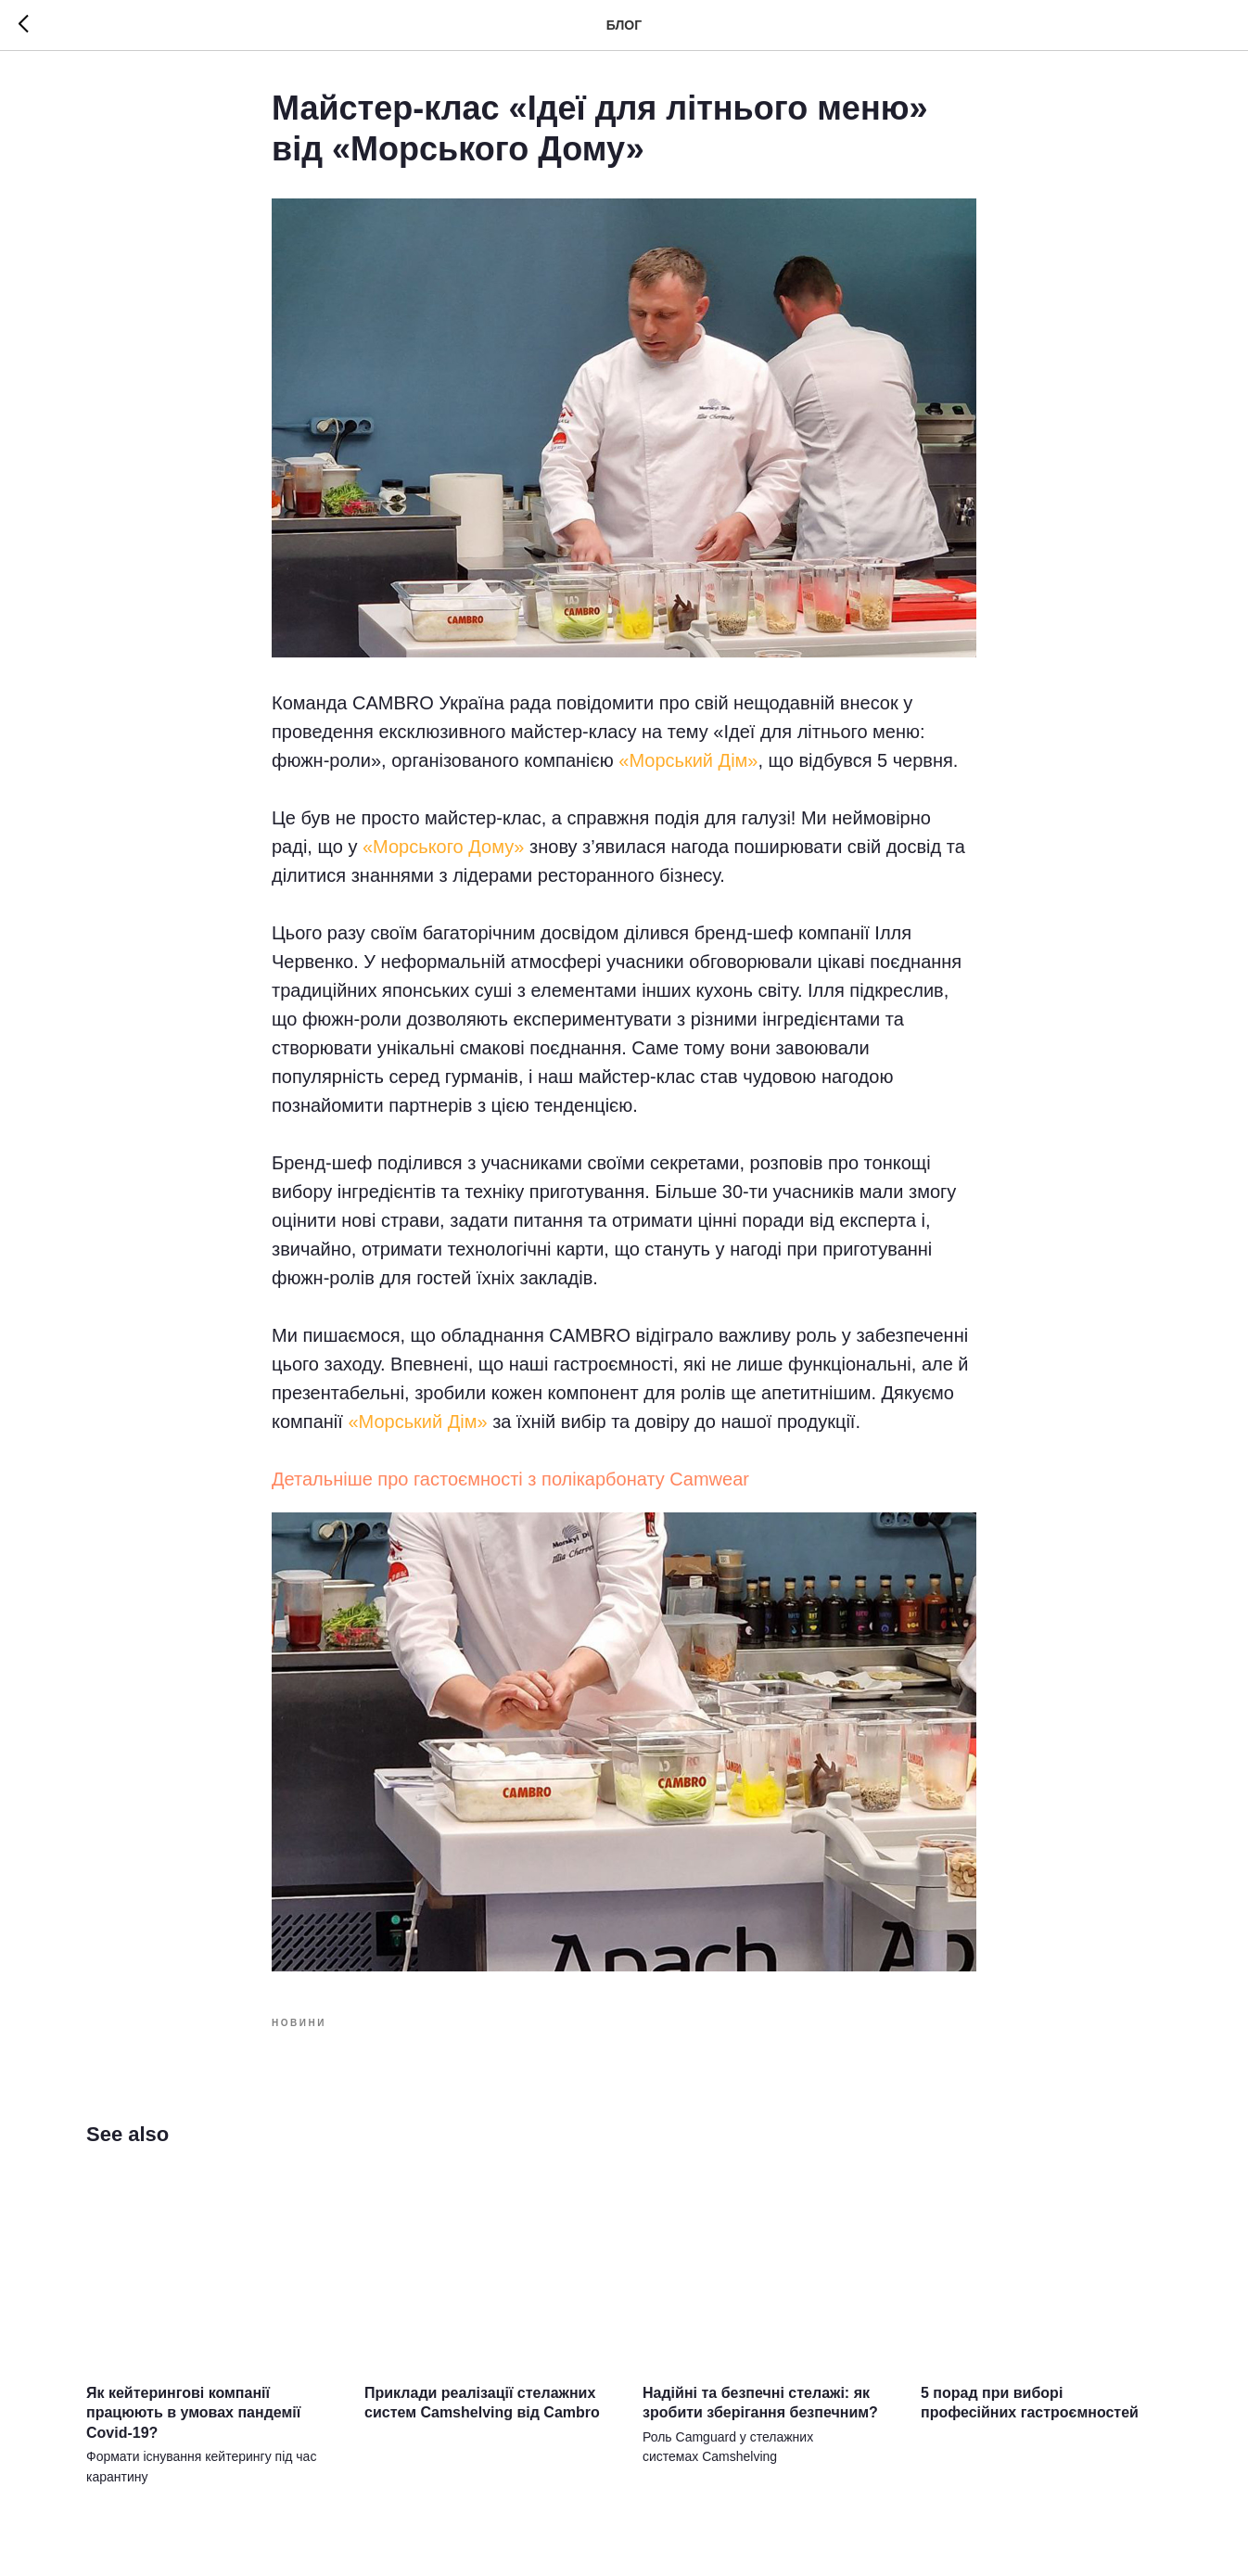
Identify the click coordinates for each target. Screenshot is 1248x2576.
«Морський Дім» (688, 760)
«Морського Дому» (444, 846)
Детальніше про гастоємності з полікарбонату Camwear (510, 1479)
